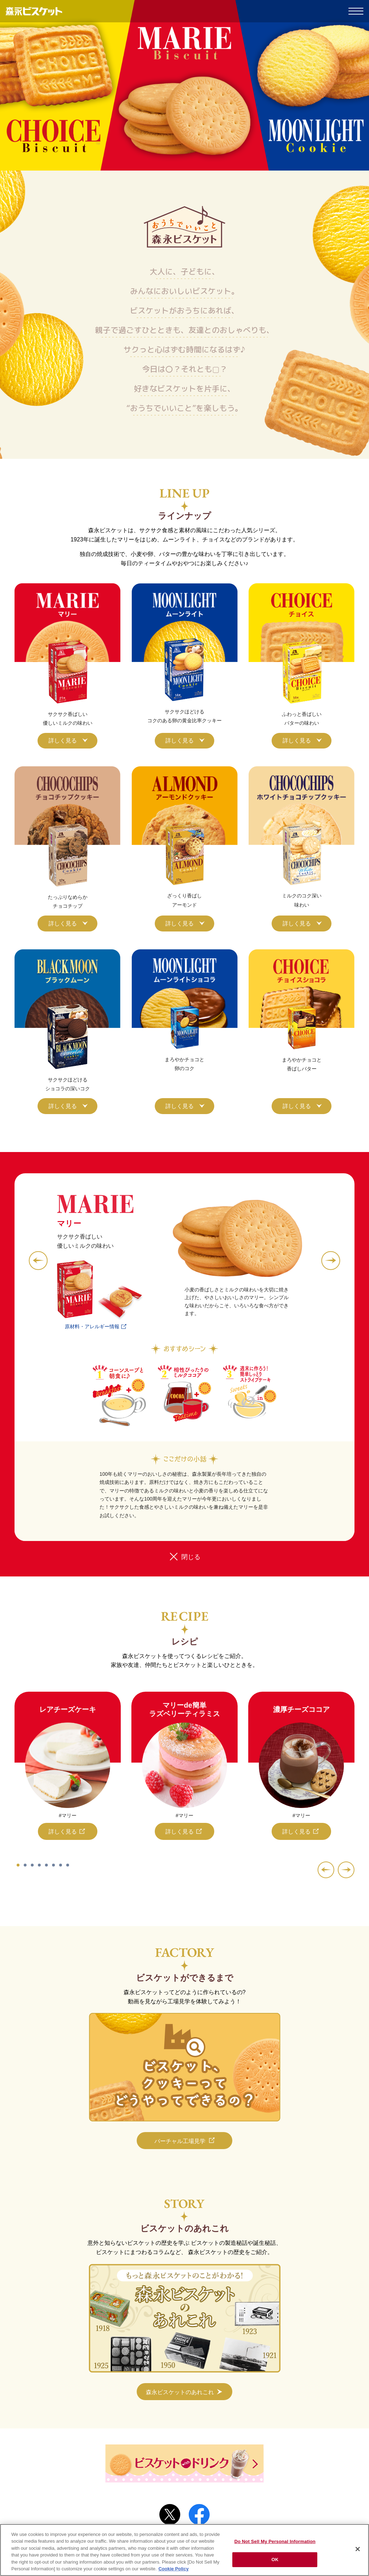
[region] (184, 2550)
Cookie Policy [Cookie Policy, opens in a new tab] (173, 2568)
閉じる (190, 1556)
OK (274, 2559)
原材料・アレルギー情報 (92, 1326)
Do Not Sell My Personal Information (275, 2541)
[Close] (357, 2549)
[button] (38, 1260)
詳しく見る (63, 741)
